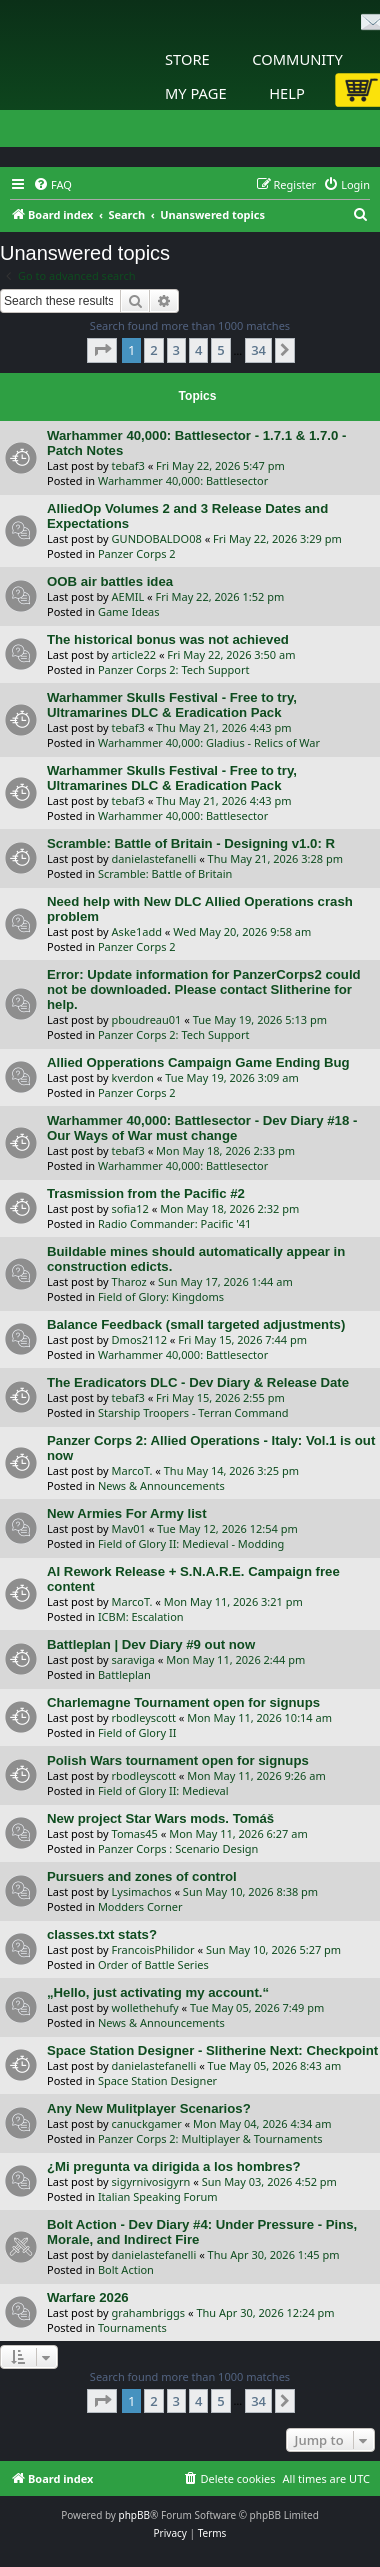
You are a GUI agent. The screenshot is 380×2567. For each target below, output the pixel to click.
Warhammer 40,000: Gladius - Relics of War (209, 742)
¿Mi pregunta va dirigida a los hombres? (174, 2166)
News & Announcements (161, 1485)
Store (187, 59)
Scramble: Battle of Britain (165, 873)
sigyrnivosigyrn (151, 2181)
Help (287, 93)
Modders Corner (140, 1906)
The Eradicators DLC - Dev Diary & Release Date (198, 1382)
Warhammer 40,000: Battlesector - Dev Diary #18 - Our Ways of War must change (202, 1128)
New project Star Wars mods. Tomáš (160, 1818)
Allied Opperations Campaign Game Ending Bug (198, 1062)
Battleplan (124, 1674)
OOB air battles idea (110, 581)
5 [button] (220, 350)
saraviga (133, 1659)
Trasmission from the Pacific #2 (146, 1193)
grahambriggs (148, 2312)
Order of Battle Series (153, 1964)
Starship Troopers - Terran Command (193, 1412)
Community (297, 59)
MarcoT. (132, 1470)
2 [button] (153, 350)
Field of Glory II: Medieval (163, 1790)
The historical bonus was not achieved (168, 639)
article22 (134, 654)
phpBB (134, 2515)
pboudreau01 (147, 1019)
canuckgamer (147, 2123)
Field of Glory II (137, 1732)
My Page (196, 93)
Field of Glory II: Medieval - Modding (191, 1543)
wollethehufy (145, 2007)
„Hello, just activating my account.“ (158, 1992)
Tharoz (129, 1281)
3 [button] (176, 350)
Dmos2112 (139, 1339)
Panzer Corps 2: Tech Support (174, 669)
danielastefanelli (154, 858)
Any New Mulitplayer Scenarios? (149, 2108)
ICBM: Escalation (141, 1616)
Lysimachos (142, 1891)
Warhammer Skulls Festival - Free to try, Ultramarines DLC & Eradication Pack (172, 705)
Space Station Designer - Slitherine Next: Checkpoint (212, 2050)
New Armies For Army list (127, 1513)
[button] (102, 350)
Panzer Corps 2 (137, 553)
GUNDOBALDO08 (157, 538)
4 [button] (198, 350)
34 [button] (258, 350)
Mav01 (129, 1528)
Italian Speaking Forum (158, 2196)
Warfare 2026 (88, 2297)
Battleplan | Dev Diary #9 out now (151, 1644)
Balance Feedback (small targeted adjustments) (196, 1324)
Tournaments (132, 2327)
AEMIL (128, 596)
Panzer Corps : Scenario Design (178, 1848)
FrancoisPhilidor (153, 1949)
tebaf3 (128, 465)
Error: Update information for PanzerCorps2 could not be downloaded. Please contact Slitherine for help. (204, 989)
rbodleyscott (144, 1717)
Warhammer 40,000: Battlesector (183, 480)
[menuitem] (52, 185)
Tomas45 (135, 1833)
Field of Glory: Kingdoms (161, 1296)
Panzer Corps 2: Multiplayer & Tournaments (210, 2138)
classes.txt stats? (102, 1934)
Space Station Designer (157, 2080)
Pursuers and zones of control (142, 1876)
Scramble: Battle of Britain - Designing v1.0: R (191, 843)
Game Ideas (129, 611)
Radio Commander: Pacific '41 (174, 1223)
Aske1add (137, 931)
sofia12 (130, 1208)
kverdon (133, 1077)
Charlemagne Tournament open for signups (183, 1702)
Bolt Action (126, 2269)
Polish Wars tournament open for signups (178, 1760)
